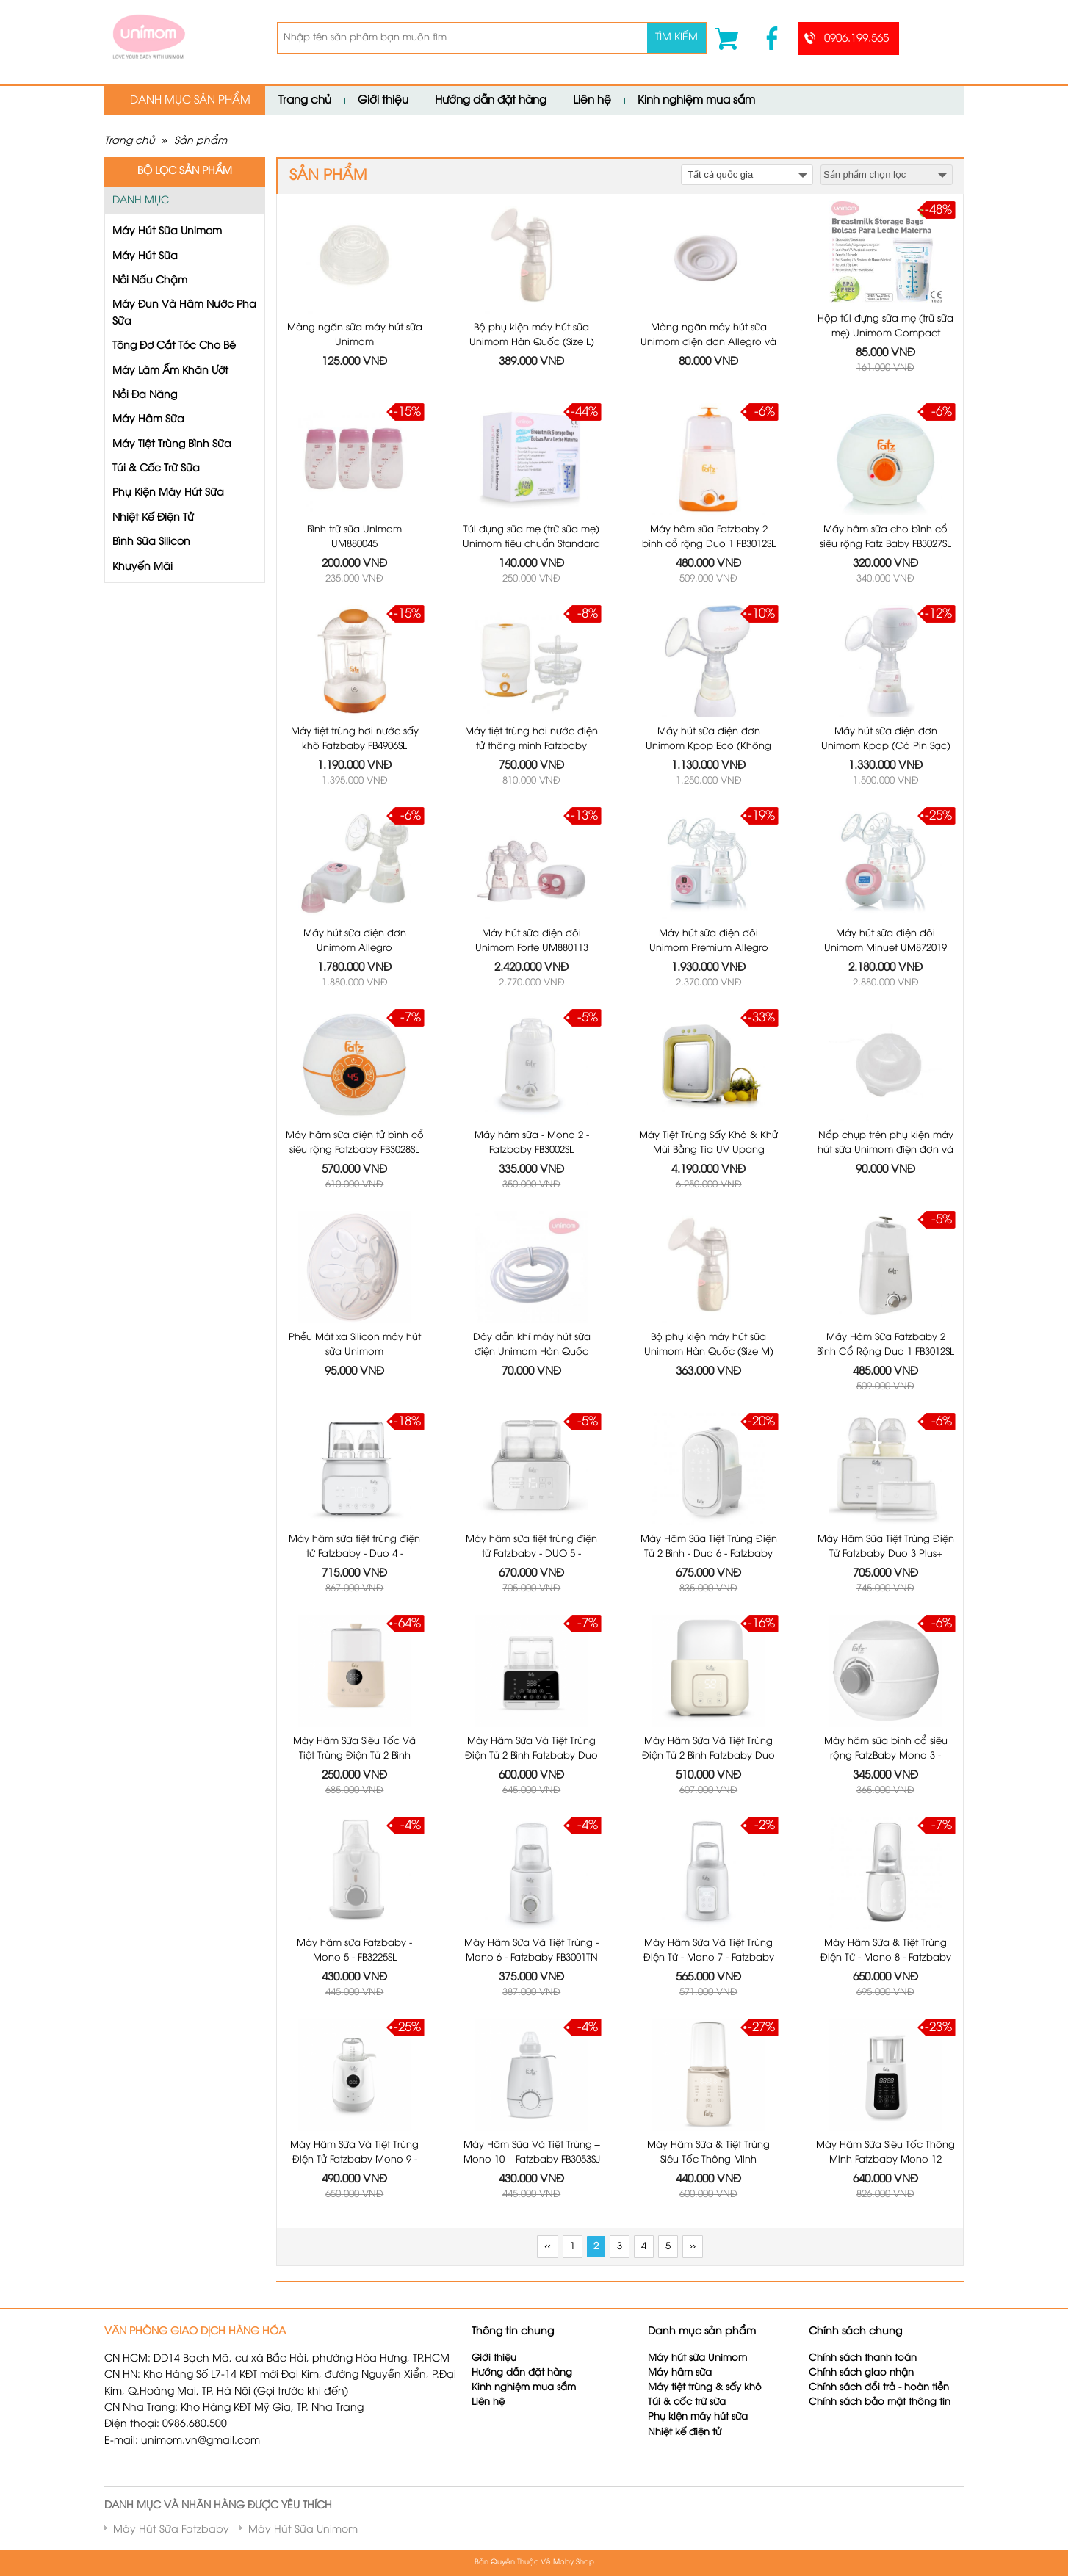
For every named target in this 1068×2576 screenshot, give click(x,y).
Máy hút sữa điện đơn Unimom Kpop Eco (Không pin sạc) (708, 745)
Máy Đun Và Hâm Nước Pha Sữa (184, 313)
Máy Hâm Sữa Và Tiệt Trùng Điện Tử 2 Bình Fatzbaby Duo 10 (708, 1755)
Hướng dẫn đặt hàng (490, 100)
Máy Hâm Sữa (148, 419)
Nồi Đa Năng (144, 395)
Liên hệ (592, 100)
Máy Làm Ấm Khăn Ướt (170, 371)
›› (693, 2247)
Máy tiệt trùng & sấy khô (705, 2388)
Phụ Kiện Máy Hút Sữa (168, 493)
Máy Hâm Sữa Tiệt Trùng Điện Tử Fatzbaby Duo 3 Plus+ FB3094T (886, 1553)
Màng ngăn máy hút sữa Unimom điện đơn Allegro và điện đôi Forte (708, 342)
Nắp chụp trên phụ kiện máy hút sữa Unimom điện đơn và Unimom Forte (885, 1149)
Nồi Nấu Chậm (149, 281)
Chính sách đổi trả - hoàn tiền (879, 2388)
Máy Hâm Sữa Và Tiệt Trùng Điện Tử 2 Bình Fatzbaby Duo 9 (531, 1755)
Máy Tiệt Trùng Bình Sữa (171, 444)
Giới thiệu (383, 100)
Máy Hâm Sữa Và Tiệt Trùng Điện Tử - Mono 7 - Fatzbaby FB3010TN (708, 1957)
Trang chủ (304, 100)
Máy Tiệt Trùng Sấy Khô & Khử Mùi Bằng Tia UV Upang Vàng (708, 1149)
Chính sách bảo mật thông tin (879, 2402)
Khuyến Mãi (142, 567)
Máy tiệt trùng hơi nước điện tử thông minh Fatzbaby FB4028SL (531, 745)
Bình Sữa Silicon (151, 542)
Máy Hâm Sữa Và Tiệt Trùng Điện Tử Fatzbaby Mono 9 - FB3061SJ (354, 2159)
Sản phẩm (200, 141)
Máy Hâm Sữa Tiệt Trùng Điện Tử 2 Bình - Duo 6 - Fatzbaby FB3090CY (709, 1553)
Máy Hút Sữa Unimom (167, 231)
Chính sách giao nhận (861, 2373)
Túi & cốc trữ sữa (687, 2402)
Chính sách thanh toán (863, 2358)
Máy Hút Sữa (145, 256)
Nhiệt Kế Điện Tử (153, 518)
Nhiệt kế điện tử (686, 2432)
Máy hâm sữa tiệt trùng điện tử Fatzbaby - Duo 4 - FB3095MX (354, 1553)
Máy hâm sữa (680, 2373)
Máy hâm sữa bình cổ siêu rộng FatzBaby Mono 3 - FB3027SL (886, 1755)
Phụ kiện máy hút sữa (698, 2417)
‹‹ (547, 2247)
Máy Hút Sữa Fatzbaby (171, 2530)
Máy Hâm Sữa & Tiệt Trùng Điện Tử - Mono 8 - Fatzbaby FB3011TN (885, 1957)
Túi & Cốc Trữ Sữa (156, 469)
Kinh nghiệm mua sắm (696, 100)
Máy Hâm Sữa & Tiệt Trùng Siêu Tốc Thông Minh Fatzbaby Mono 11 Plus (708, 2159)
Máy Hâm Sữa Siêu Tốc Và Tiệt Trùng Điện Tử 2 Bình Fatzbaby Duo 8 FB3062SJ (354, 1755)
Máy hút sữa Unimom (697, 2358)
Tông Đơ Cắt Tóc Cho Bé (174, 346)
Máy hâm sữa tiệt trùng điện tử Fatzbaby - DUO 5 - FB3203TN (531, 1553)
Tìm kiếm (676, 38)
